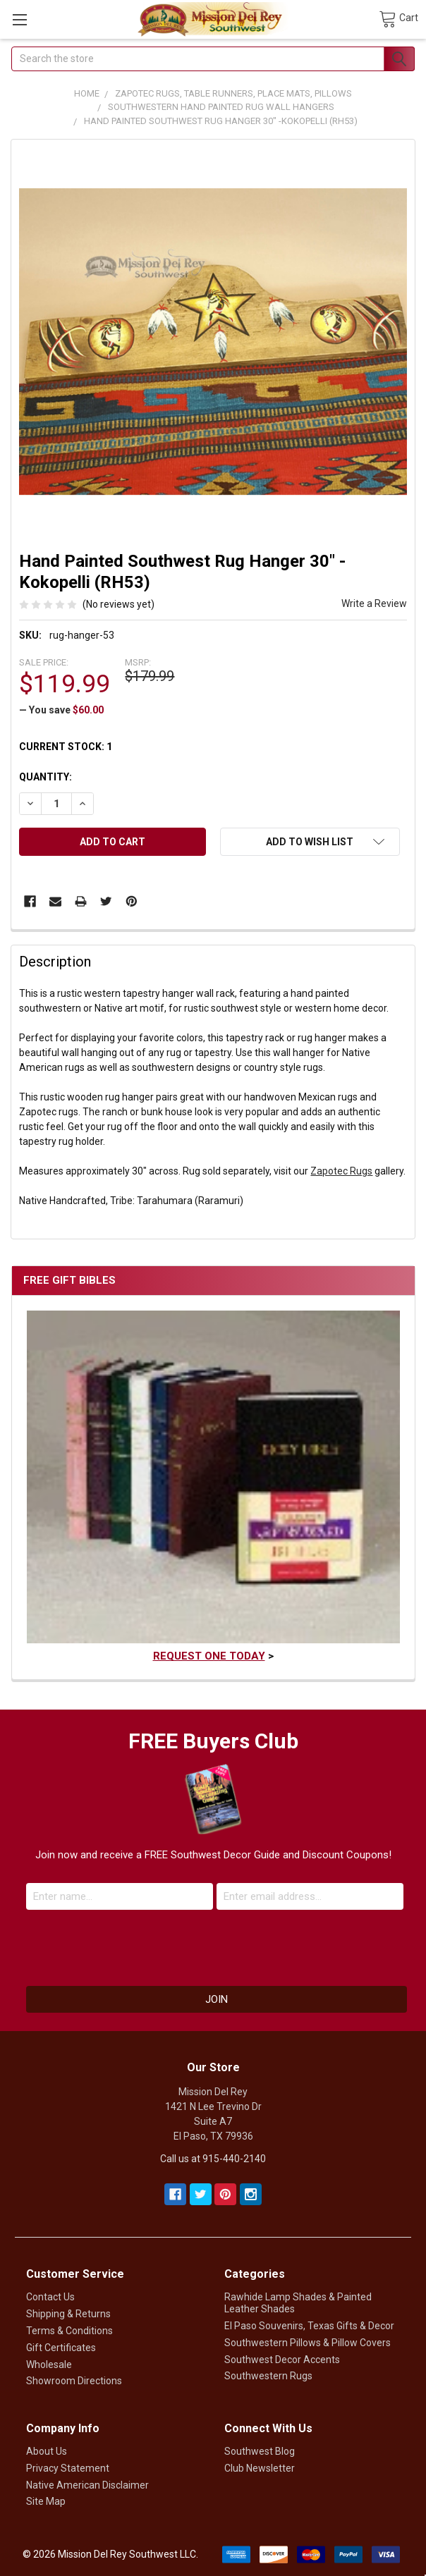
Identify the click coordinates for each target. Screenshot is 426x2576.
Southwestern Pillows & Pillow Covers (307, 2342)
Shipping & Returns (68, 2313)
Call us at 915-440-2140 (213, 2158)
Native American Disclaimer (87, 2485)
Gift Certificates (61, 2347)
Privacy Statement (67, 2468)
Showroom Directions (74, 2380)
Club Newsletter (259, 2468)
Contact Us (50, 2296)
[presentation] (213, 1944)
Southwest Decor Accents (282, 2359)
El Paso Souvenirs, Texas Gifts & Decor (309, 2325)
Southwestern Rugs (268, 2375)
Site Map (46, 2501)
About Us (46, 2451)
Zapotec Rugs (341, 1171)
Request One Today (209, 1656)
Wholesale (49, 2364)
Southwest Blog (259, 2451)
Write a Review (374, 603)
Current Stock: (65, 746)
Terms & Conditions (69, 2330)
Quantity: (45, 777)
